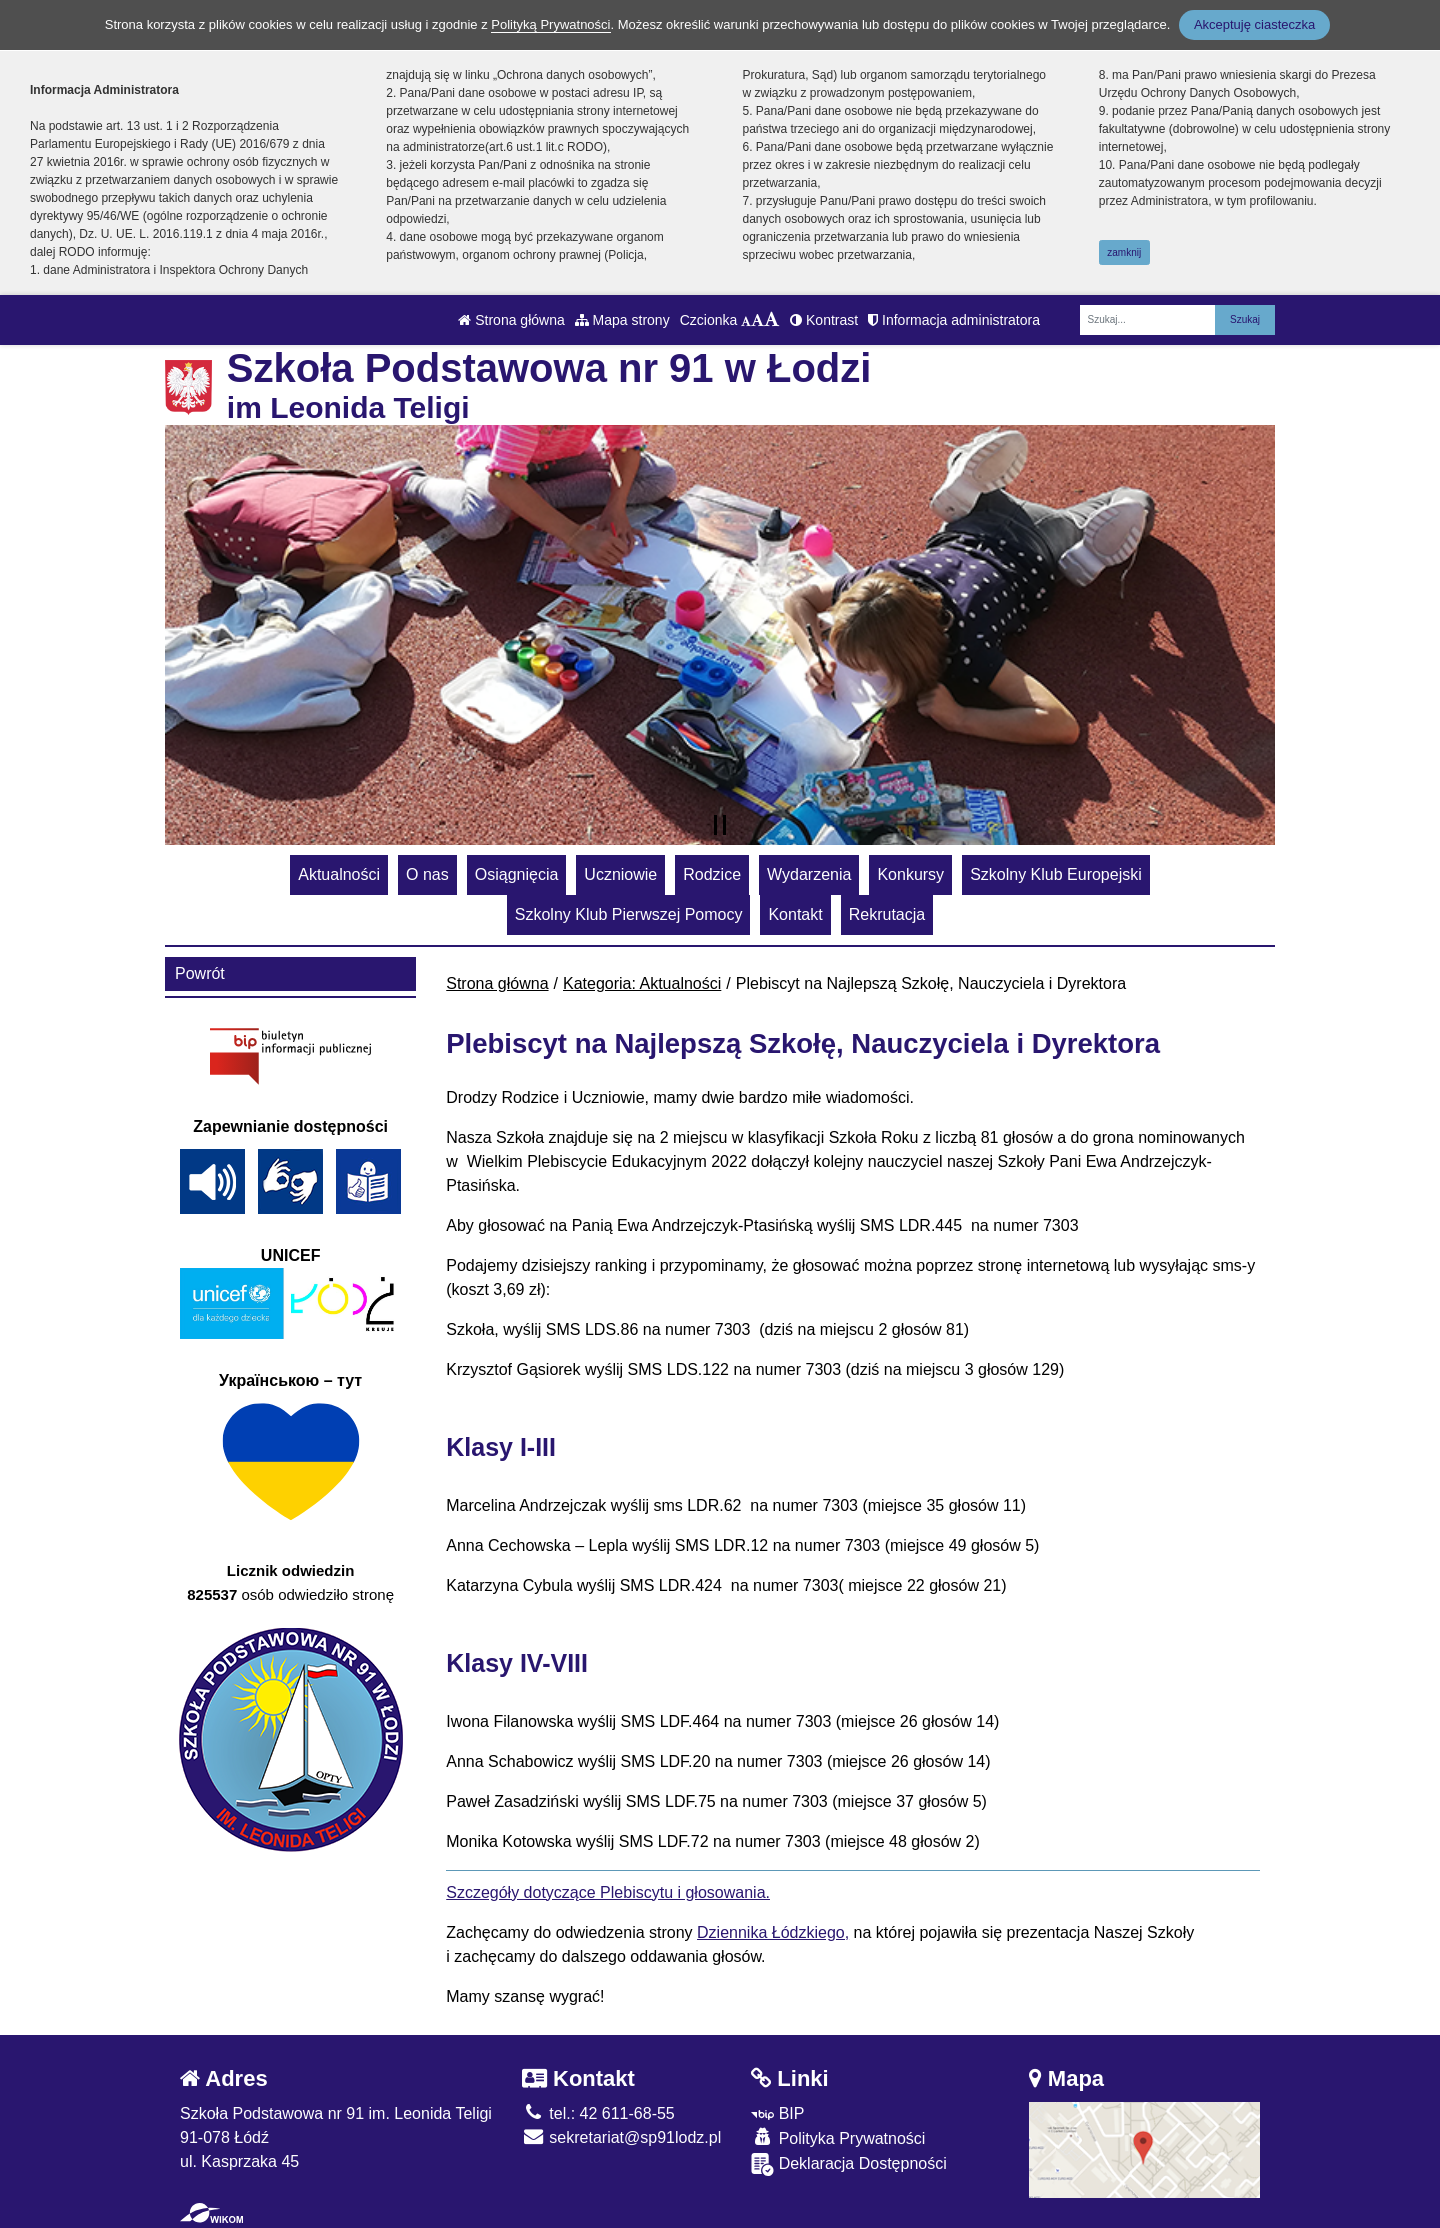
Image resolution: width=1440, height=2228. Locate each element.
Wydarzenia (809, 874)
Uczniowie (620, 874)
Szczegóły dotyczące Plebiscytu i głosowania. (608, 1892)
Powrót (200, 973)
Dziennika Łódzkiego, (773, 1932)
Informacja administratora (954, 320)
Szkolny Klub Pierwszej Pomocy (629, 914)
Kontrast (824, 320)
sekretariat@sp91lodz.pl (621, 2137)
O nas (427, 874)
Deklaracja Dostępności (849, 2164)
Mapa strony (622, 320)
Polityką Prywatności (550, 24)
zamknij (1124, 252)
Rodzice (712, 874)
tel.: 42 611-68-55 (598, 2113)
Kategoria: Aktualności (642, 983)
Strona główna (511, 320)
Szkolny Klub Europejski (1056, 874)
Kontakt (795, 914)
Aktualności (339, 874)
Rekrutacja (887, 914)
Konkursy (910, 874)
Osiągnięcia (517, 874)
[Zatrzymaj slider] (720, 825)
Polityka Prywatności (838, 2137)
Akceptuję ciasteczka (1254, 24)
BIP (777, 2113)
